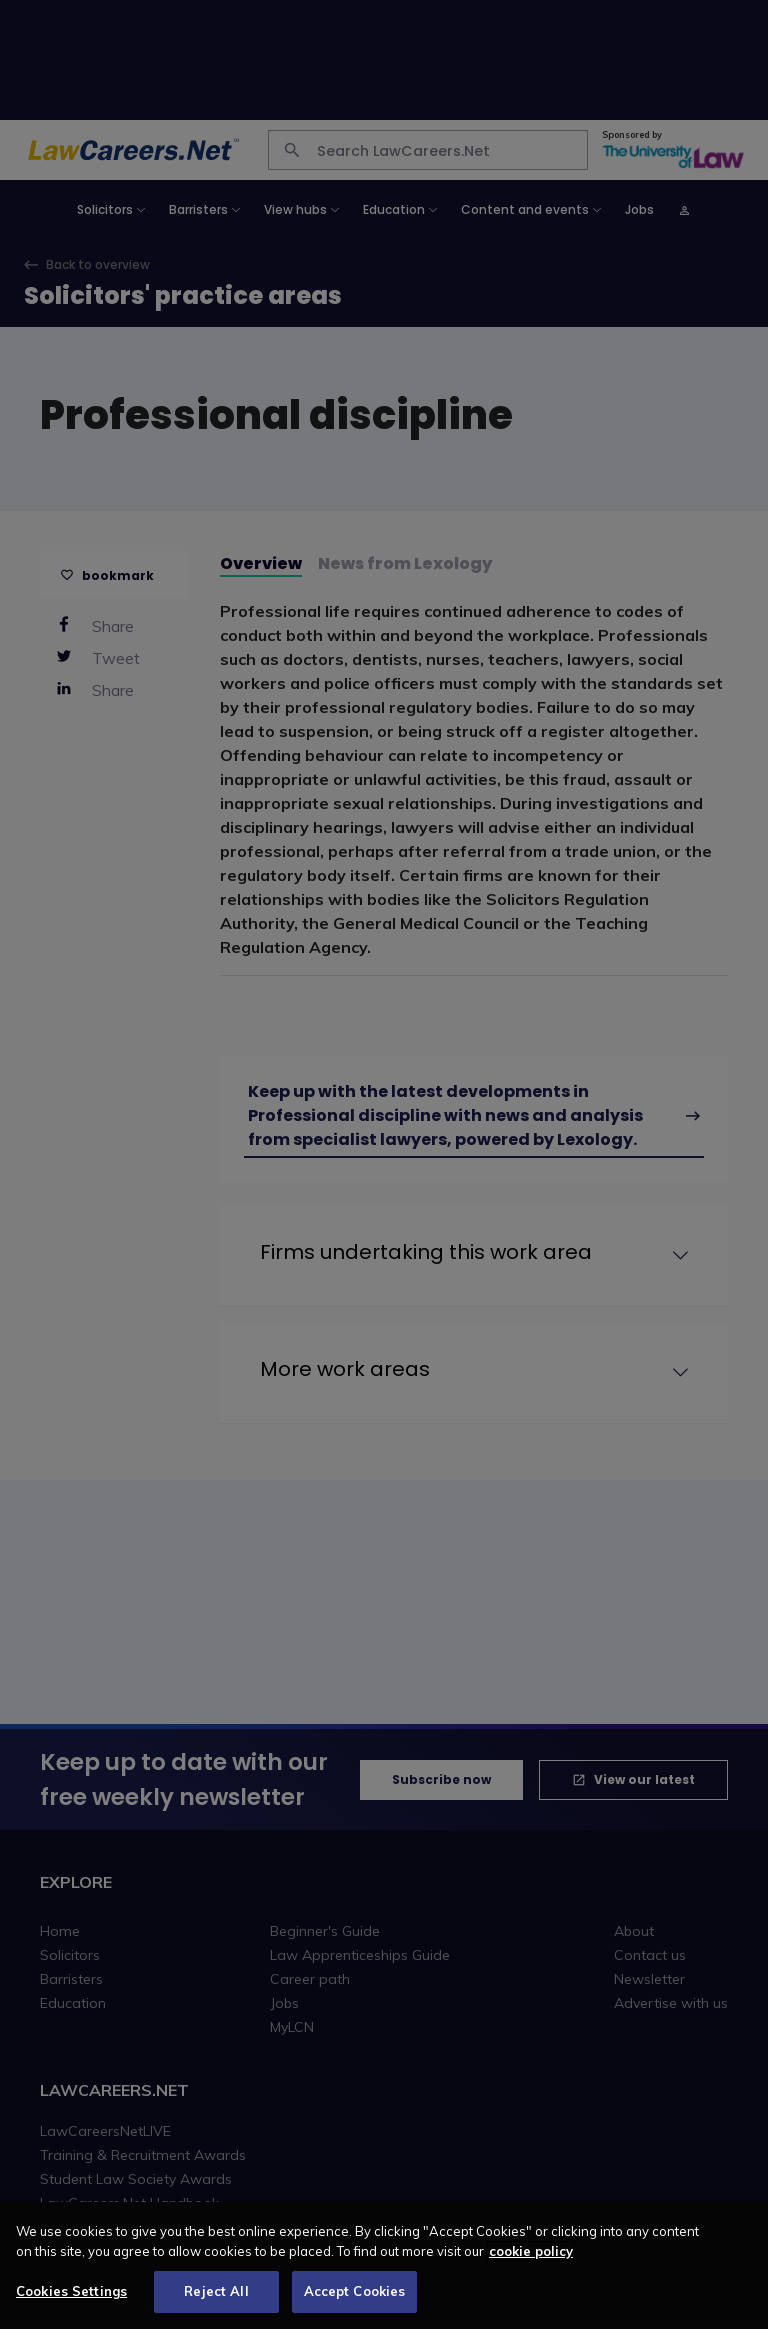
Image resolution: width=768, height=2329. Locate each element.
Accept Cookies (355, 2291)
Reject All (216, 2291)
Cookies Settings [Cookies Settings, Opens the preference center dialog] (71, 2291)
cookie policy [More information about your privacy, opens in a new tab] (531, 2251)
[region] (384, 2265)
